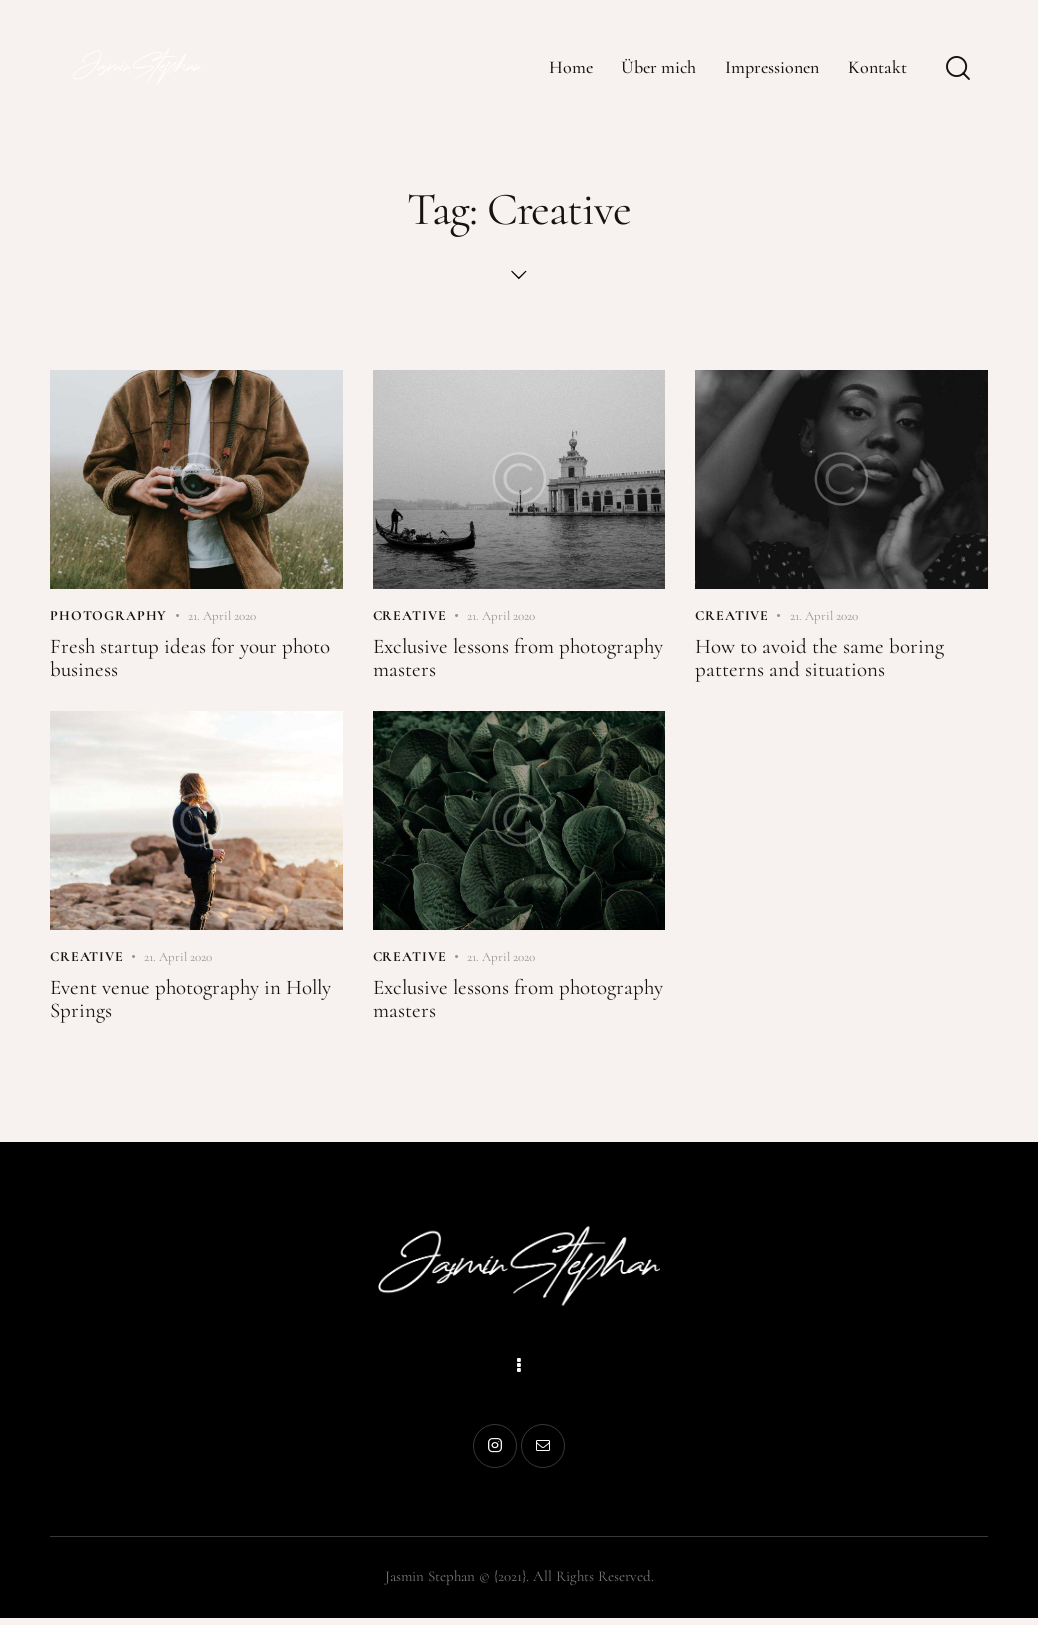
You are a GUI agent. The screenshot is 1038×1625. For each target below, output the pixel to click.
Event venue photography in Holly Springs (170, 1004)
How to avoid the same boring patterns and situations (824, 661)
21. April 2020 (222, 617)
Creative (410, 616)
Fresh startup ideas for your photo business (195, 661)
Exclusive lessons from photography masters (468, 661)
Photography (108, 616)
